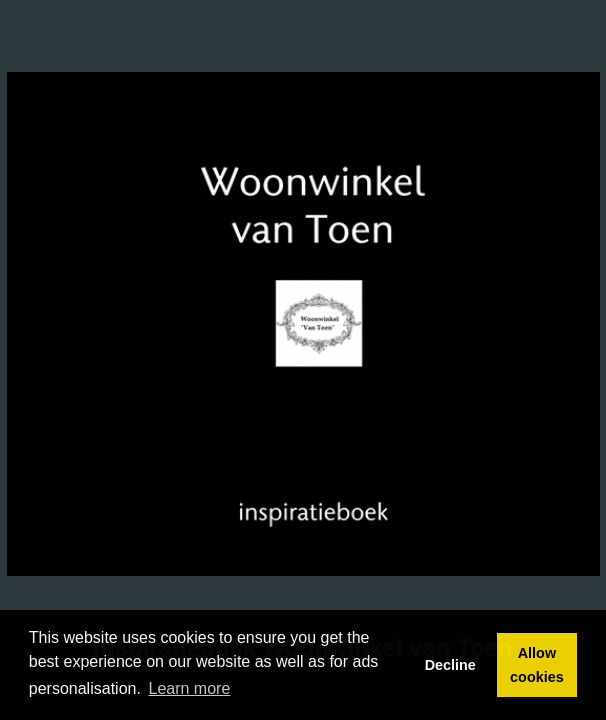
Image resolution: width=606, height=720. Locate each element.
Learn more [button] (190, 688)
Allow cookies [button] (537, 665)
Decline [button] (450, 665)
